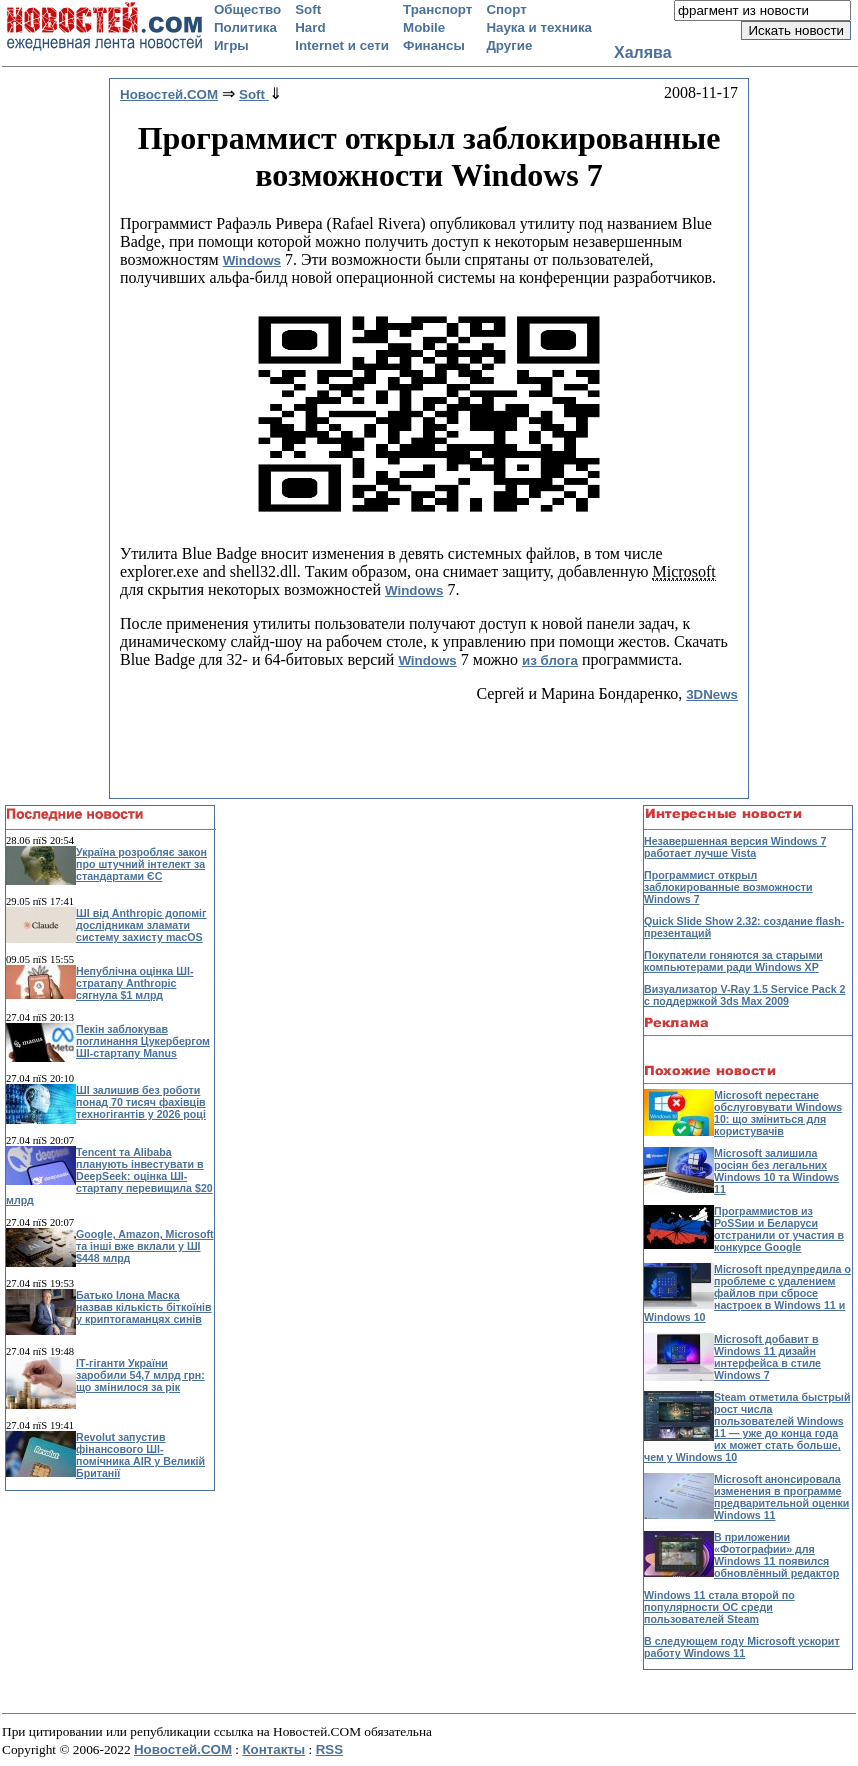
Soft (308, 9)
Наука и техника (539, 27)
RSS (329, 1749)
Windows (252, 260)
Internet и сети (342, 45)
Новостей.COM (183, 1749)
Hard (310, 27)
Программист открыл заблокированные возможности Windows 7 (728, 887)
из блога (550, 660)
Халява (643, 52)
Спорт (506, 9)
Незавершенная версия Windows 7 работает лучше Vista (735, 847)
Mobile (424, 27)
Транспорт (437, 9)
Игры (231, 45)
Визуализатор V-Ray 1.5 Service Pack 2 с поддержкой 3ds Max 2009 (744, 995)
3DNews (712, 694)
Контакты (273, 1749)
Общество (247, 9)
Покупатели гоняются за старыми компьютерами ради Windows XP (733, 961)
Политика (245, 27)
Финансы (434, 45)
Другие (509, 45)
